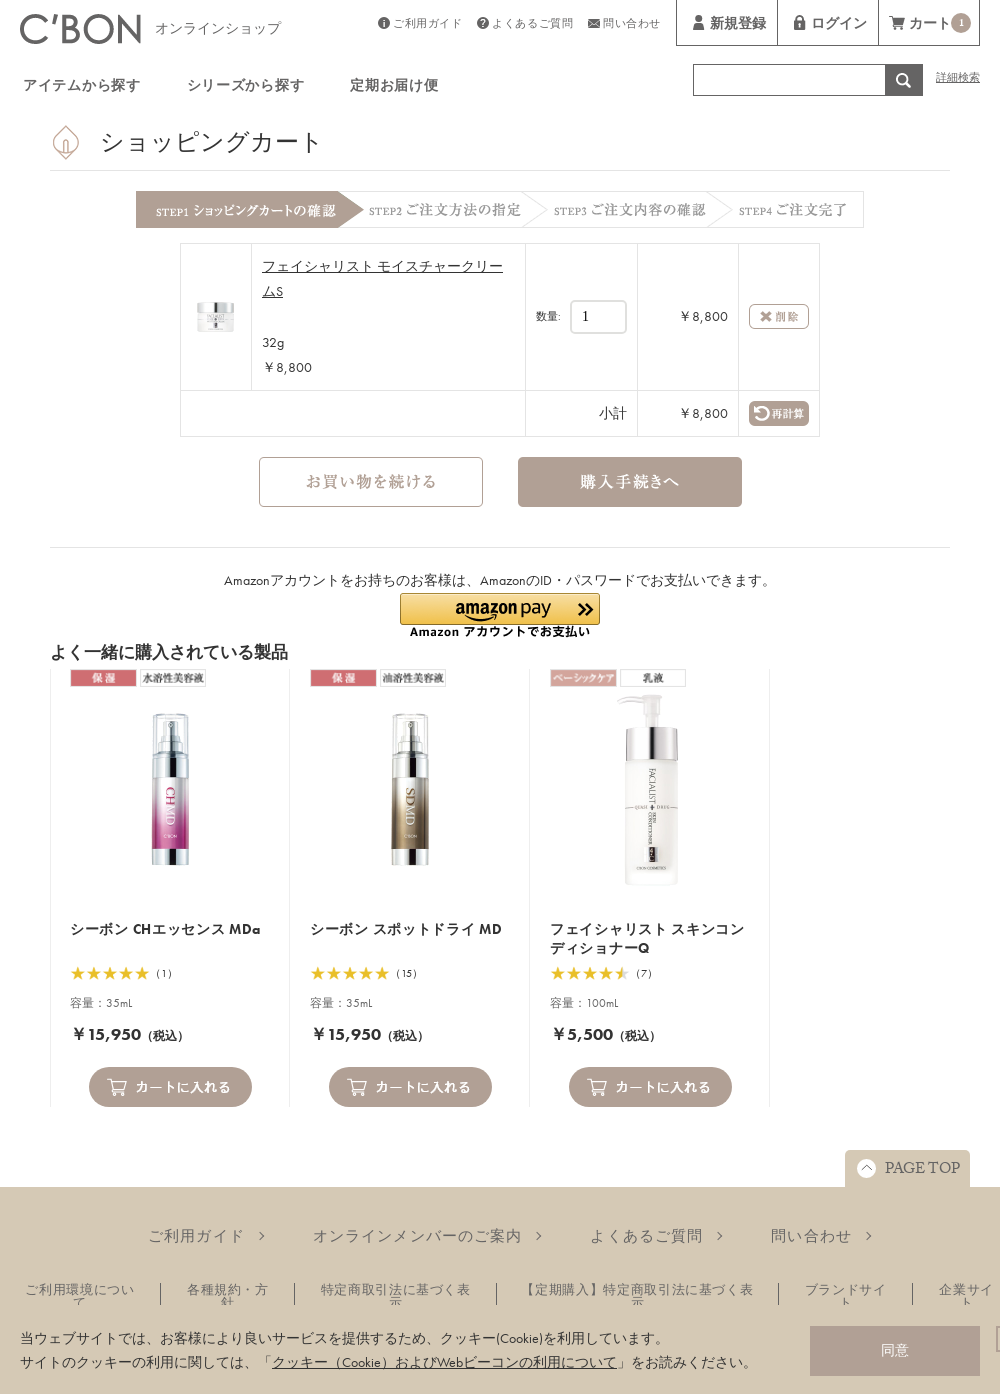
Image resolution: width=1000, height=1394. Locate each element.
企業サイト (966, 1296)
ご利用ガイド (427, 25)
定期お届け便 (394, 88)
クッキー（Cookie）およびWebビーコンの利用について (444, 1362)
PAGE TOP (922, 1171)
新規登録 (738, 26)
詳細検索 (958, 79)
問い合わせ (632, 25)
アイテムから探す (82, 88)
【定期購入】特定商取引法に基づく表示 (637, 1296)
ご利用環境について (79, 1296)
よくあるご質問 (532, 25)
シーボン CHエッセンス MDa (165, 929)
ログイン (839, 26)
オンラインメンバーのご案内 (418, 1236)
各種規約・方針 (228, 1296)
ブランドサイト (846, 1296)
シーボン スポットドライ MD (406, 929)
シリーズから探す (246, 88)
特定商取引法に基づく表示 (396, 1296)
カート (940, 25)
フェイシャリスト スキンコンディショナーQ (647, 939)
